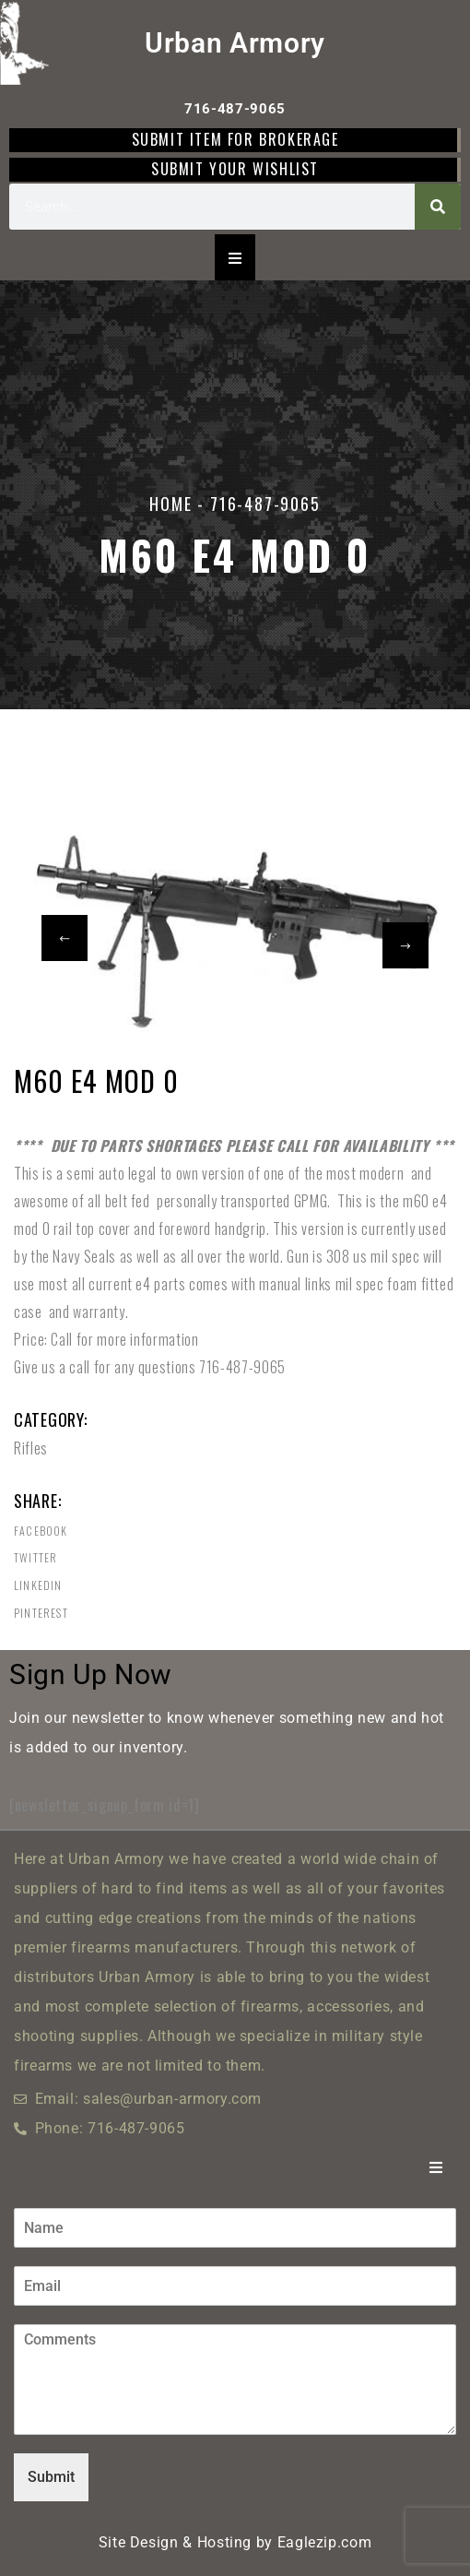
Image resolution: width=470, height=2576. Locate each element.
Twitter (35, 1557)
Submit (51, 2477)
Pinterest (41, 1613)
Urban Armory (235, 43)
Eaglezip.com (324, 2542)
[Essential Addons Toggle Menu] (235, 257)
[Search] (438, 207)
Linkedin (38, 1585)
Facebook (41, 1531)
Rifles (31, 1448)
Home (170, 504)
